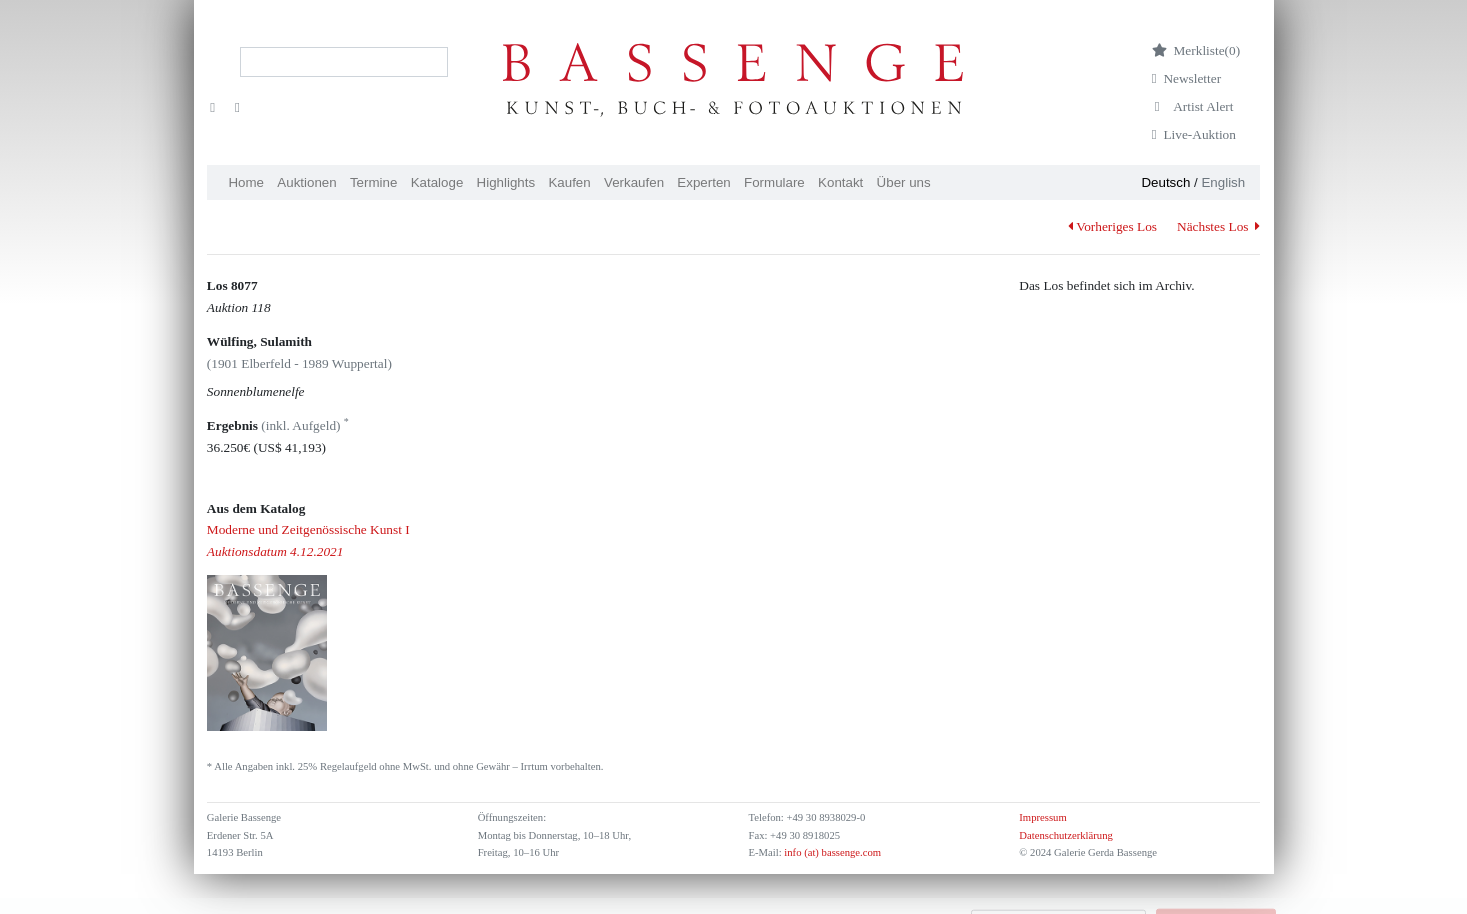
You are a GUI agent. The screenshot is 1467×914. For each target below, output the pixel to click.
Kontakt (840, 182)
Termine (373, 182)
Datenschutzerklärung (1066, 835)
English (1223, 182)
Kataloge (437, 182)
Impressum (1042, 817)
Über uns (904, 182)
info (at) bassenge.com (831, 852)
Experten (703, 182)
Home (246, 182)
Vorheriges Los (1112, 226)
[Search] (344, 62)
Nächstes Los (1218, 226)
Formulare (774, 182)
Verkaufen (634, 182)
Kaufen (569, 182)
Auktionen (306, 182)
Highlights (506, 182)
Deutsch (1165, 182)
